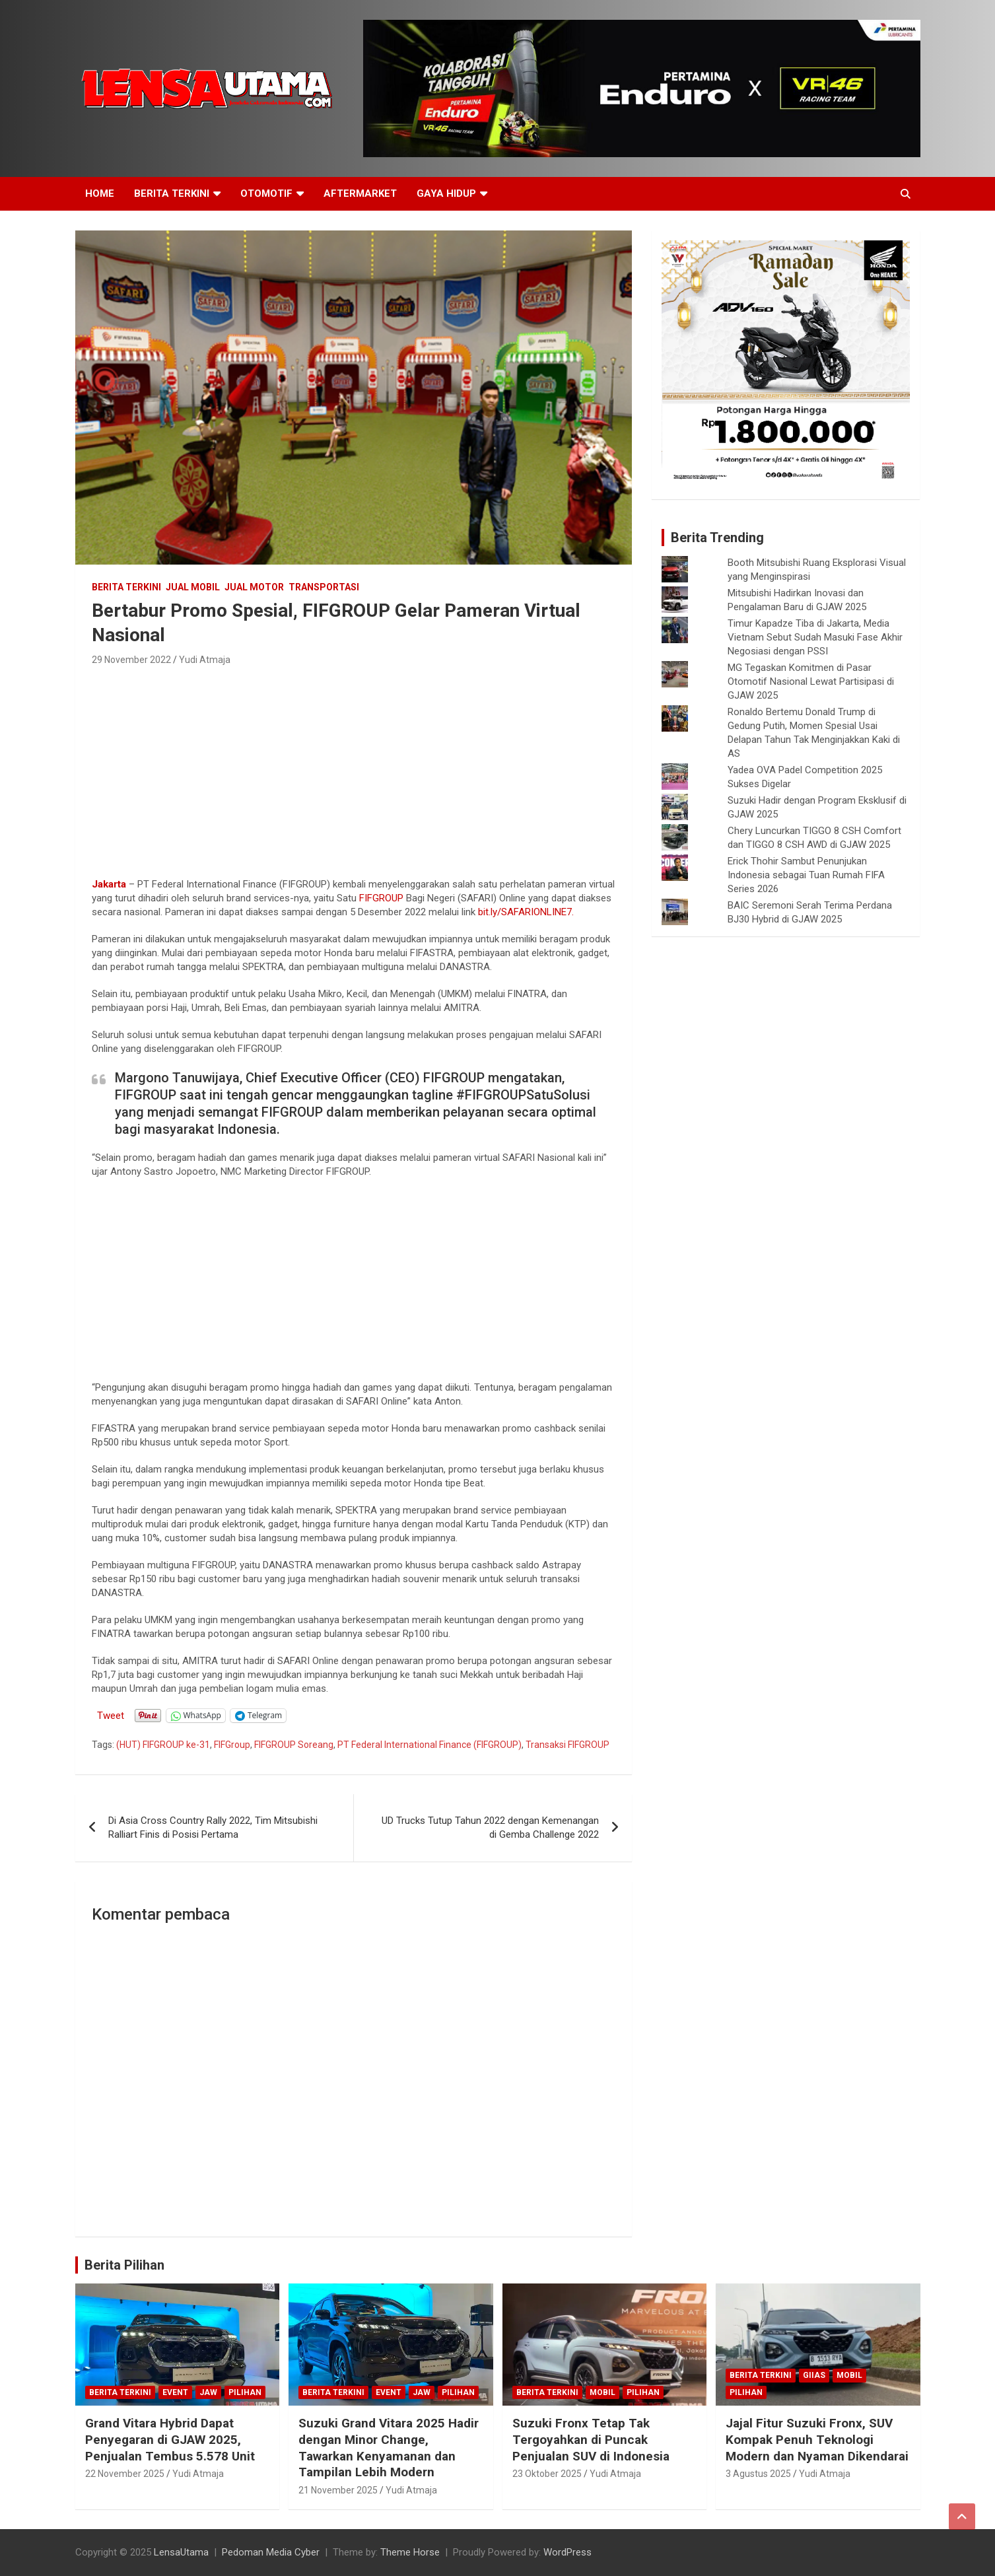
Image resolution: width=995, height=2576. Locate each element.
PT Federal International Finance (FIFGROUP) (429, 1744)
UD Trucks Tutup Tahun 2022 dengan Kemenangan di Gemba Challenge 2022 (490, 1827)
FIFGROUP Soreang (293, 1744)
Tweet (110, 1715)
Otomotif (266, 193)
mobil (602, 2392)
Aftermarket (360, 193)
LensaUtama (181, 2552)
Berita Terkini (171, 193)
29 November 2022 (131, 659)
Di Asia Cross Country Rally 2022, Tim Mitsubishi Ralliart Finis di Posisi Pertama (213, 1827)
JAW (208, 2392)
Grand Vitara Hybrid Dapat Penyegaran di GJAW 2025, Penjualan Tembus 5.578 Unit (170, 2439)
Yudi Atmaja (204, 659)
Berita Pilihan (124, 2265)
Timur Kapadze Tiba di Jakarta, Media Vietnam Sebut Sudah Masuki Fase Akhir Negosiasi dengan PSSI (815, 637)
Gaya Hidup (446, 193)
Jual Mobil (193, 587)
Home (99, 193)
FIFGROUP (381, 898)
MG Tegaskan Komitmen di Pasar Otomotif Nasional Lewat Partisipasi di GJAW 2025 (811, 681)
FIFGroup (232, 1744)
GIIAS (814, 2375)
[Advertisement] (353, 768)
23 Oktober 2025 (547, 2473)
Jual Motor (254, 587)
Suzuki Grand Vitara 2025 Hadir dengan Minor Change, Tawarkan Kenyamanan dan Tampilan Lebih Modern (388, 2448)
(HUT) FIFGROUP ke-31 (163, 1744)
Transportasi (324, 587)
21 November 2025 (338, 2490)
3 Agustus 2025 (758, 2473)
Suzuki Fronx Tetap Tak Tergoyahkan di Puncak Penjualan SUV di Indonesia (590, 2439)
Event (175, 2392)
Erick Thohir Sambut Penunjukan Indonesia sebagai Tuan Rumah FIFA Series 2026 (806, 875)
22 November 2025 (124, 2473)
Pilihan (244, 2392)
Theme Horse (410, 2552)
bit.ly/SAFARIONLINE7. (526, 912)
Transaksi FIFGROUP (567, 1744)
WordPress (567, 2552)
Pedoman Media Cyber (271, 2552)
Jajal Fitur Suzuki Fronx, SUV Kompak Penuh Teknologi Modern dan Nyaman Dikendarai (817, 2439)
